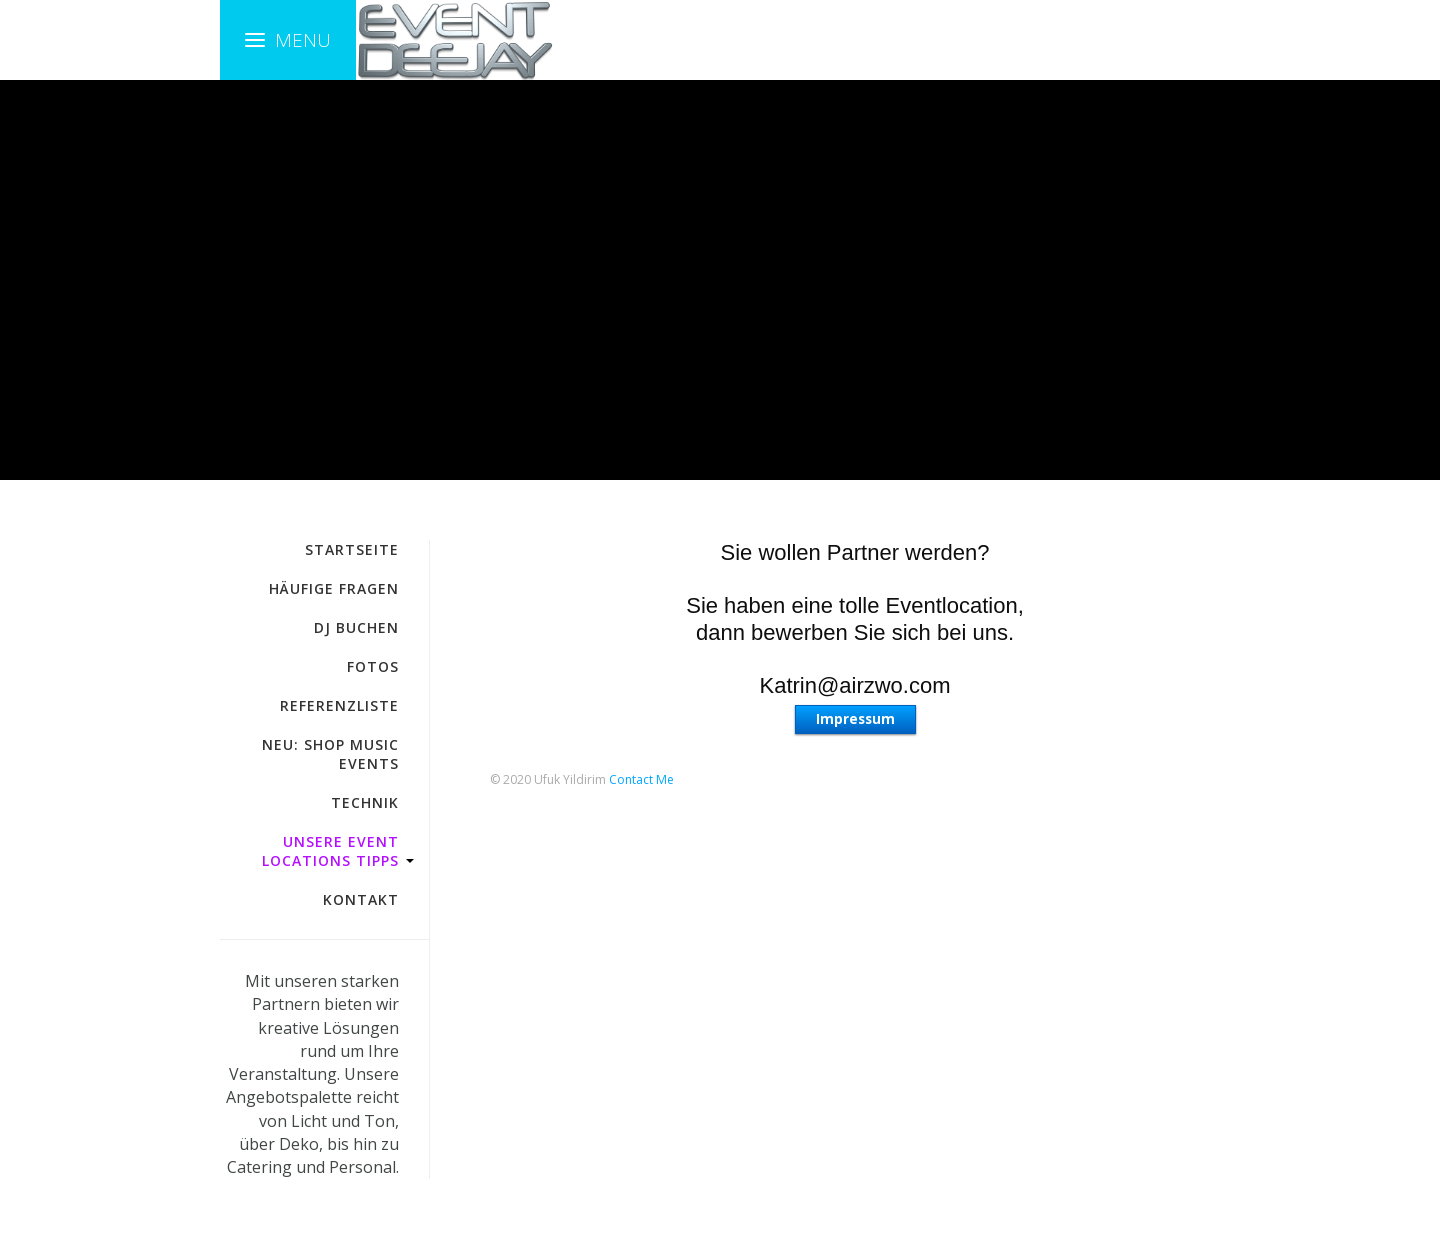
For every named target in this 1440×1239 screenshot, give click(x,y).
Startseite (352, 549)
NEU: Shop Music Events (330, 754)
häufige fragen (334, 588)
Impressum (855, 719)
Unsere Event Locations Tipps (330, 851)
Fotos (373, 666)
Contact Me (641, 779)
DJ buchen (356, 627)
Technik (365, 802)
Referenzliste (339, 705)
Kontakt (361, 899)
